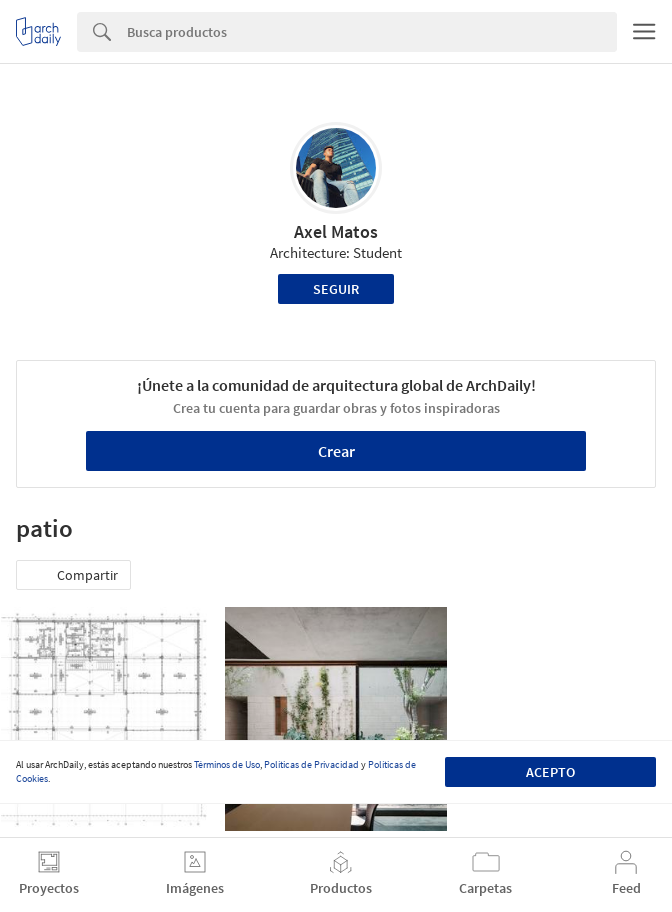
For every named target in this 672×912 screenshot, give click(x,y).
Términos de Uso (227, 764)
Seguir (336, 289)
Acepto (550, 772)
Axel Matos (336, 231)
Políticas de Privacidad (311, 764)
